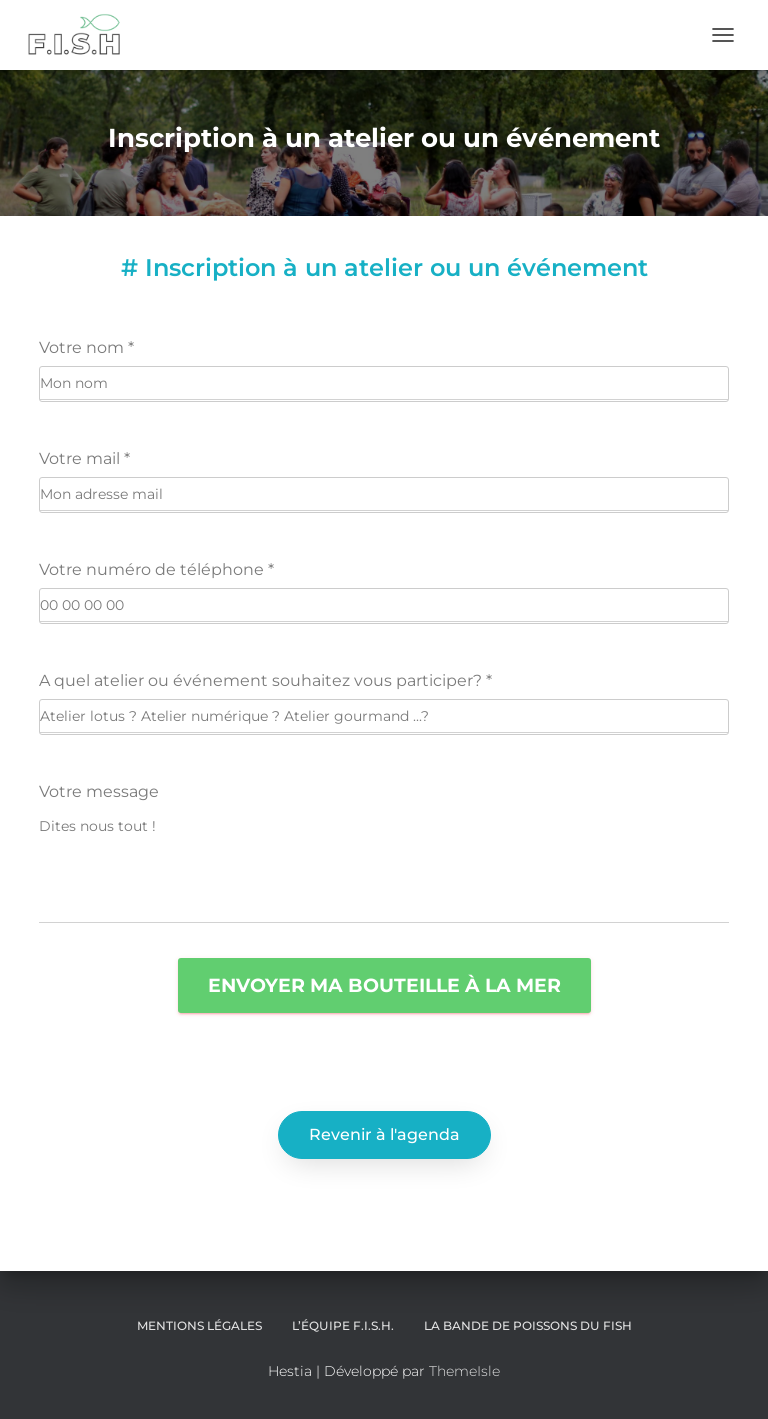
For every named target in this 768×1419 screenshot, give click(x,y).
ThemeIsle (464, 1371)
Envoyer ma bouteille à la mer (384, 985)
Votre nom (86, 347)
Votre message (99, 791)
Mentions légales (199, 1325)
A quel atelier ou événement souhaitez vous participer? (265, 680)
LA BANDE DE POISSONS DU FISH (528, 1325)
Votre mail (84, 458)
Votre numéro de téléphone (156, 569)
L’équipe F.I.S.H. (343, 1325)
